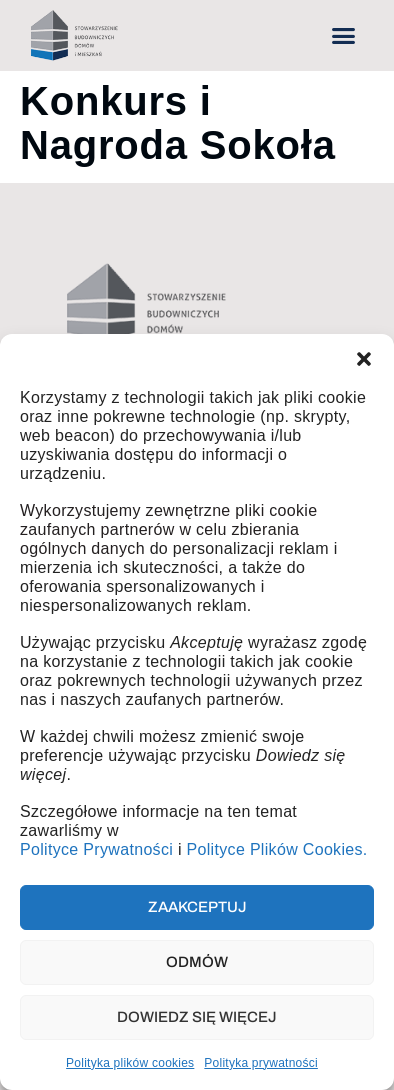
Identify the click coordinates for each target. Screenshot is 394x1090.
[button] (364, 359)
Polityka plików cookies (130, 1063)
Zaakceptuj (197, 907)
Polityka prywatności (261, 1063)
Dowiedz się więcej (197, 1017)
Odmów (197, 962)
